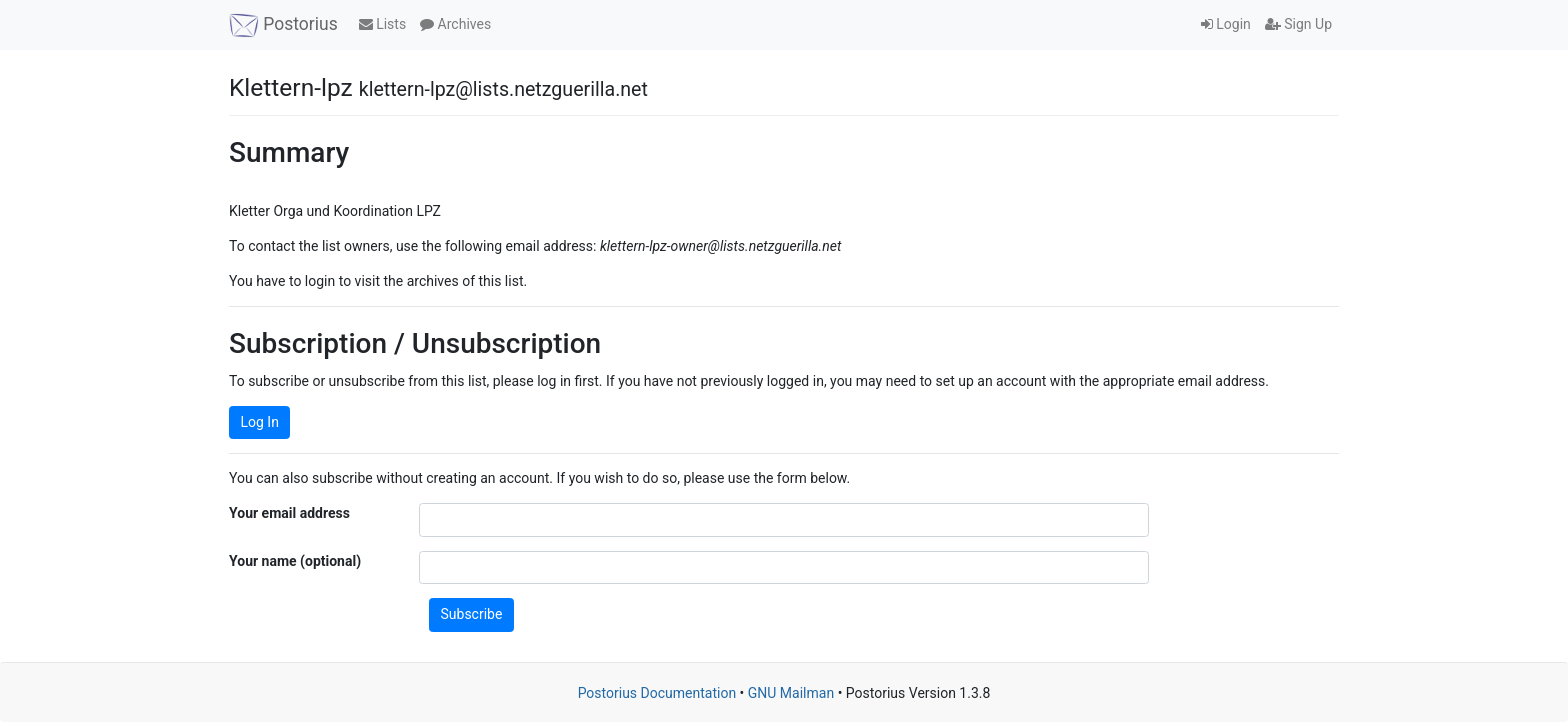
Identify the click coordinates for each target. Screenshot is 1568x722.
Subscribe (472, 614)
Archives (455, 24)
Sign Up (1298, 24)
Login (1226, 24)
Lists (382, 24)
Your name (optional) (295, 561)
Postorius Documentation (657, 693)
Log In (260, 422)
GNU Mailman (791, 693)
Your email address (289, 513)
